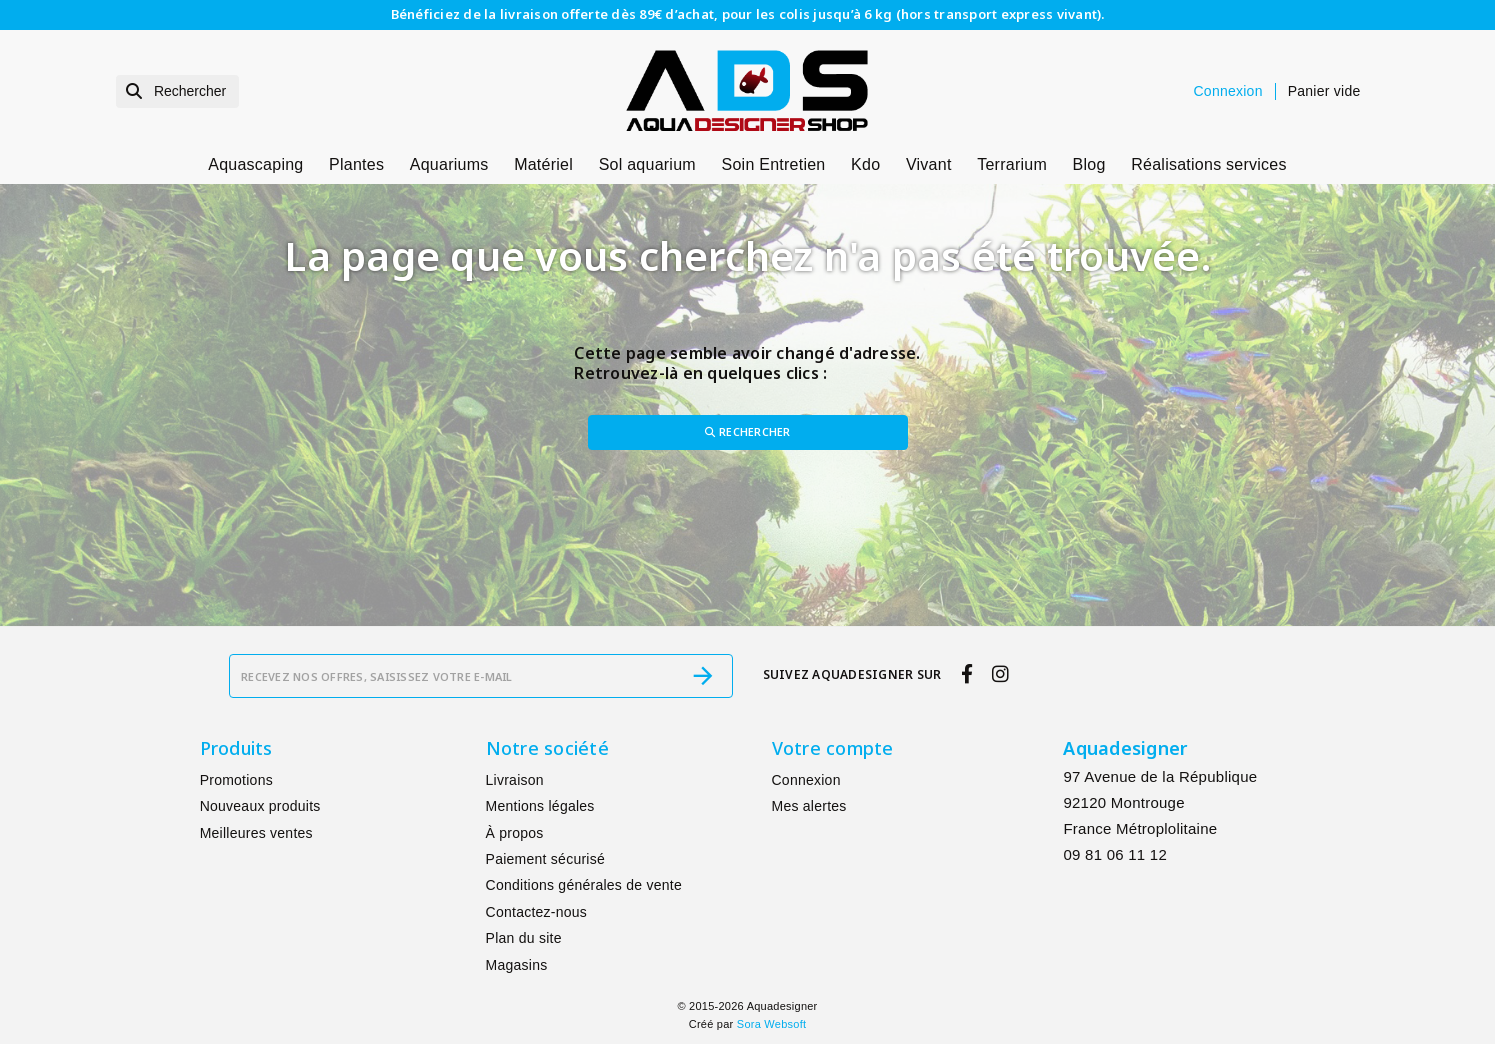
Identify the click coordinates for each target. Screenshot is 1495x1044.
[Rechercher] (178, 91)
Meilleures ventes (256, 833)
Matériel (543, 164)
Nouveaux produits (260, 807)
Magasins (517, 965)
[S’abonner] (703, 677)
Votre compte (833, 749)
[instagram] (1001, 675)
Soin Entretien (774, 164)
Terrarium (1012, 164)
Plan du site (524, 939)
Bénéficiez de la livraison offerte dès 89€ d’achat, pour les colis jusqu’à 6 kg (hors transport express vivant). (748, 14)
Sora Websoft (771, 1025)
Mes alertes (809, 807)
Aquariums (449, 164)
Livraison (515, 781)
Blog (1089, 164)
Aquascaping (255, 164)
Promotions (236, 781)
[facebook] (966, 675)
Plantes (356, 164)
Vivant (929, 164)
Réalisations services (1209, 164)
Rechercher (748, 432)
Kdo (865, 164)
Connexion (806, 781)
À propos (515, 833)
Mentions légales (540, 807)
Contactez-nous (537, 912)
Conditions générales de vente (584, 886)
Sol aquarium (647, 164)
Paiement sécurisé (545, 860)
